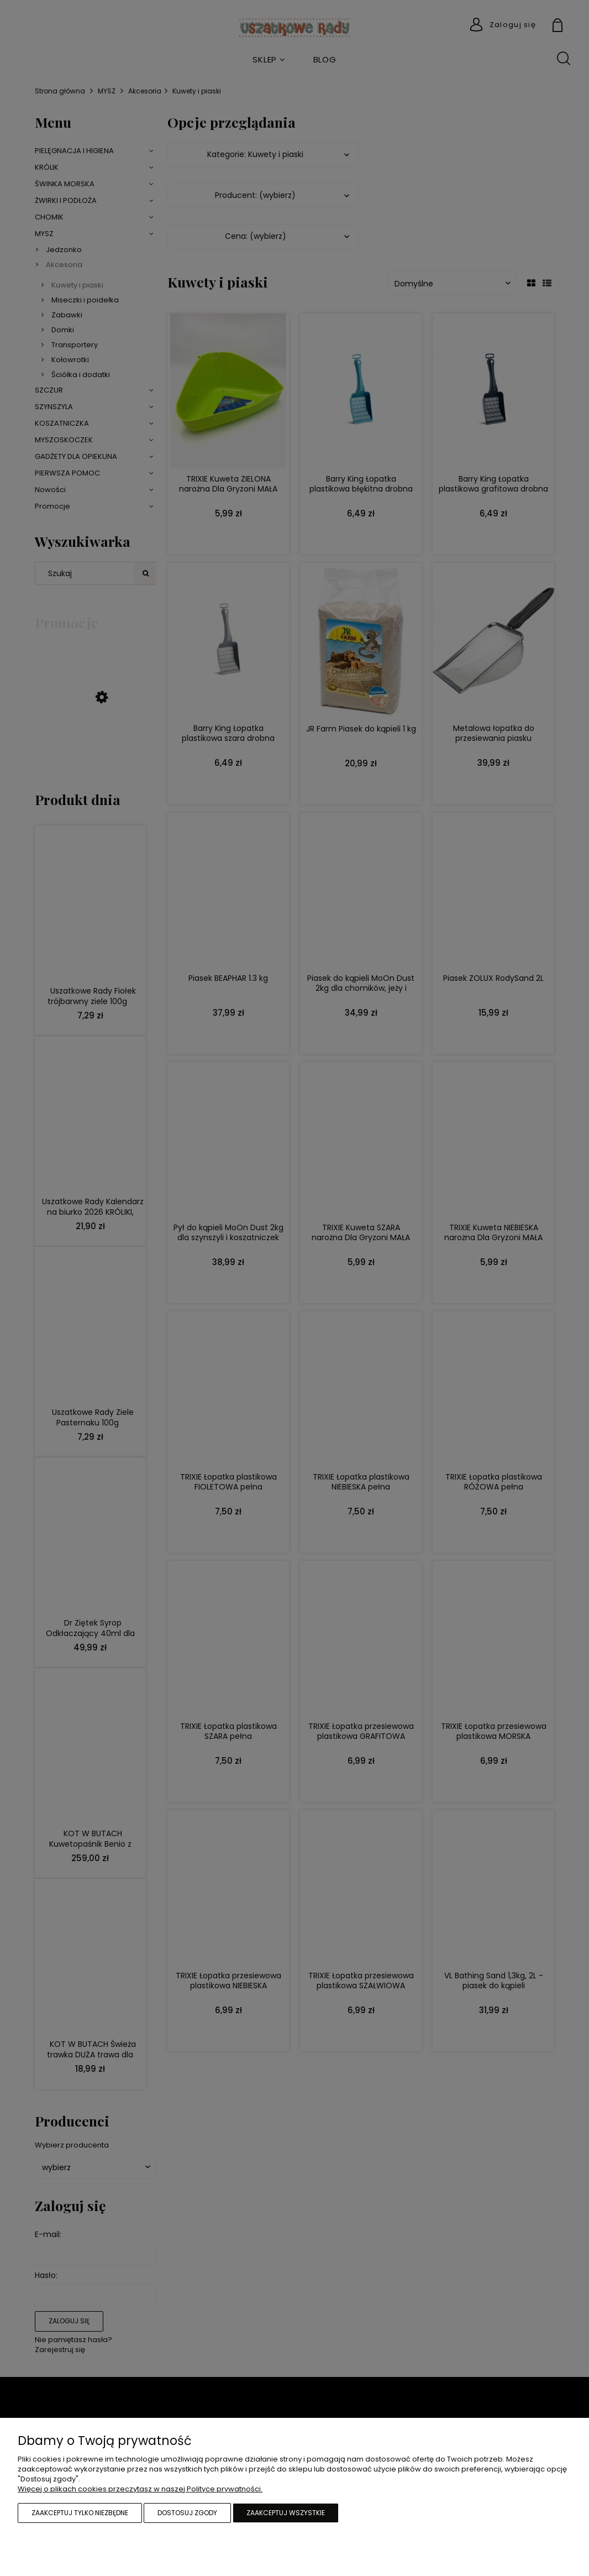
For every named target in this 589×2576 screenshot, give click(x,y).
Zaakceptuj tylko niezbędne (79, 2512)
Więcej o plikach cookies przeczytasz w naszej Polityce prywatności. (140, 2489)
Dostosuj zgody (187, 2512)
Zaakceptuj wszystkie (285, 2512)
